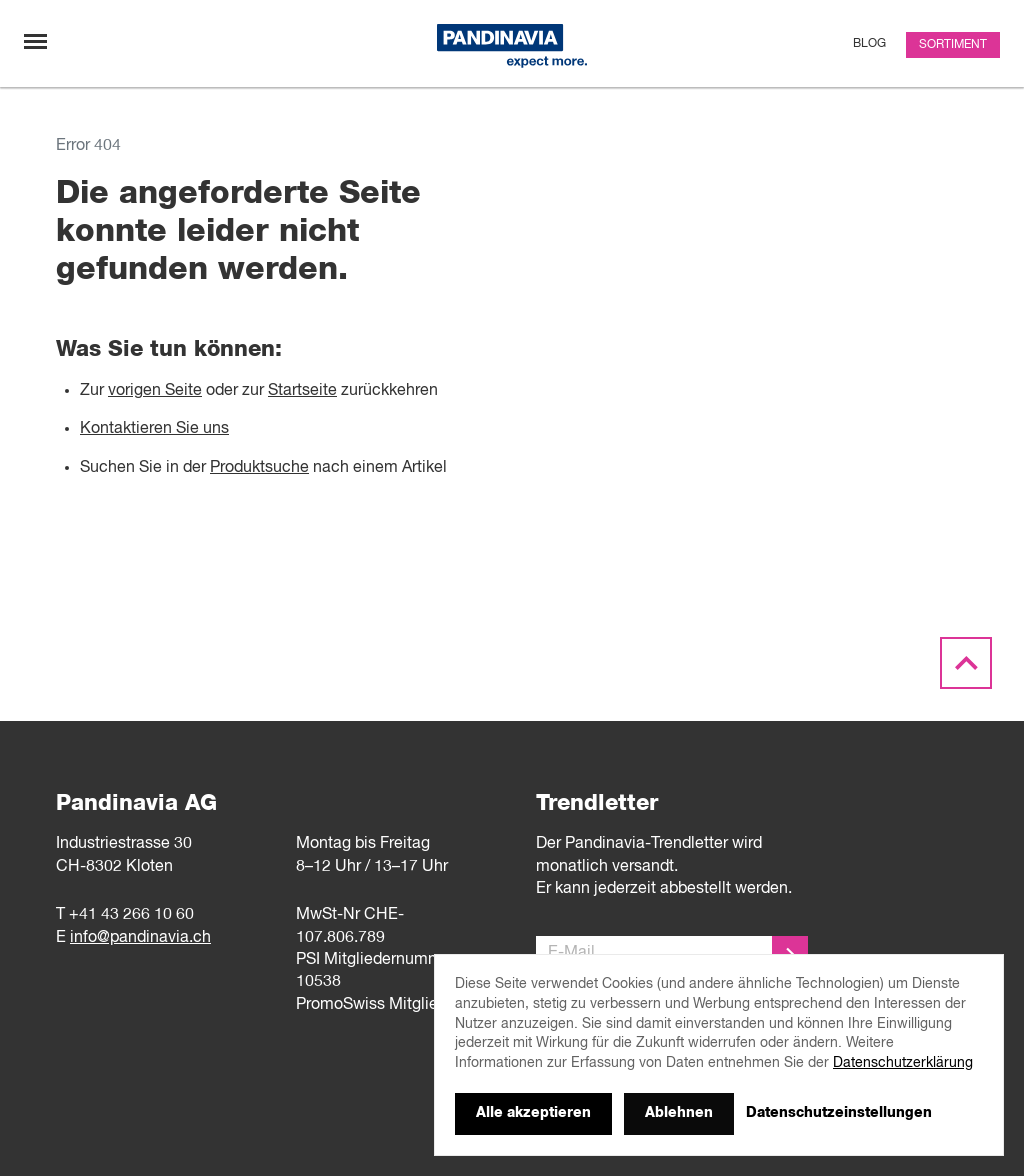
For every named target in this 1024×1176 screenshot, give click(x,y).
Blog (869, 44)
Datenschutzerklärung (903, 1063)
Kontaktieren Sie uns (154, 429)
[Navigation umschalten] (35, 41)
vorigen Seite (155, 391)
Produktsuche (259, 468)
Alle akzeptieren (533, 1113)
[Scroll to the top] (966, 664)
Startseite (302, 391)
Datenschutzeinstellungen (839, 1113)
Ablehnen (679, 1113)
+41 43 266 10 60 (131, 915)
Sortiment (953, 45)
